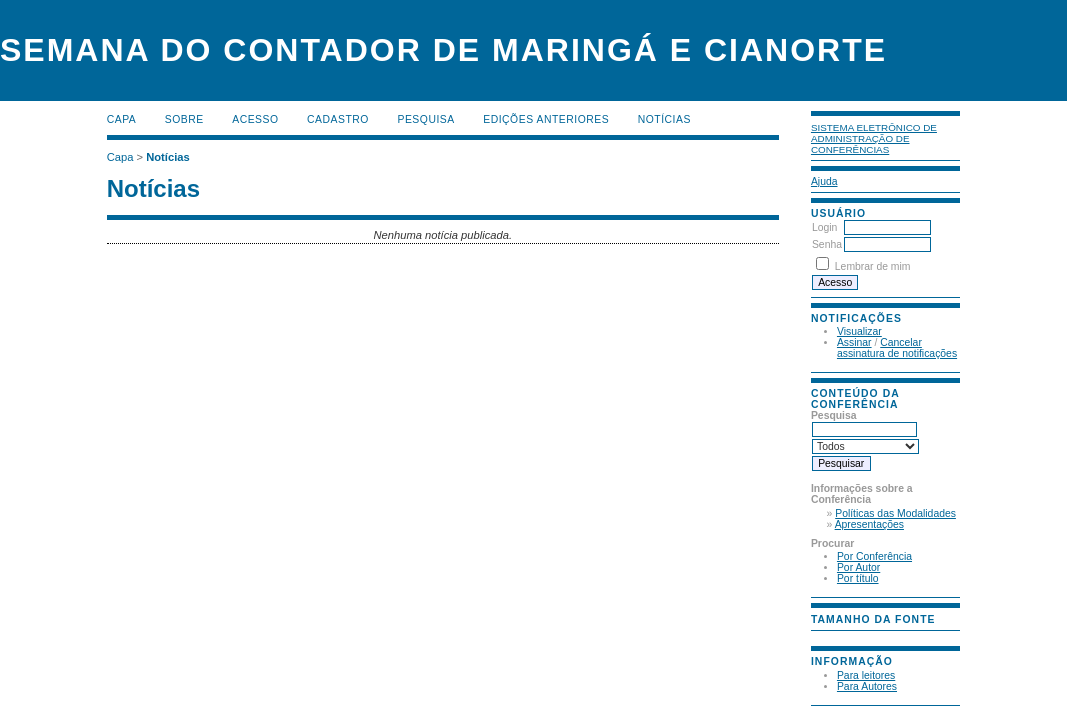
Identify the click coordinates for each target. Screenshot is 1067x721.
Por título (858, 578)
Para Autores (867, 686)
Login (824, 227)
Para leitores (866, 675)
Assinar (854, 342)
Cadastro (338, 119)
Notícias (664, 119)
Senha (827, 244)
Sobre (184, 119)
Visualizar (859, 331)
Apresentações (869, 524)
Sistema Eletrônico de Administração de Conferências (874, 138)
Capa (122, 119)
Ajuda (824, 181)
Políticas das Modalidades (895, 513)
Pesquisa (425, 119)
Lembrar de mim (873, 266)
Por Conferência (874, 556)
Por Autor (858, 567)
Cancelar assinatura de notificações (897, 348)
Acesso (255, 119)
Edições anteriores (546, 119)
